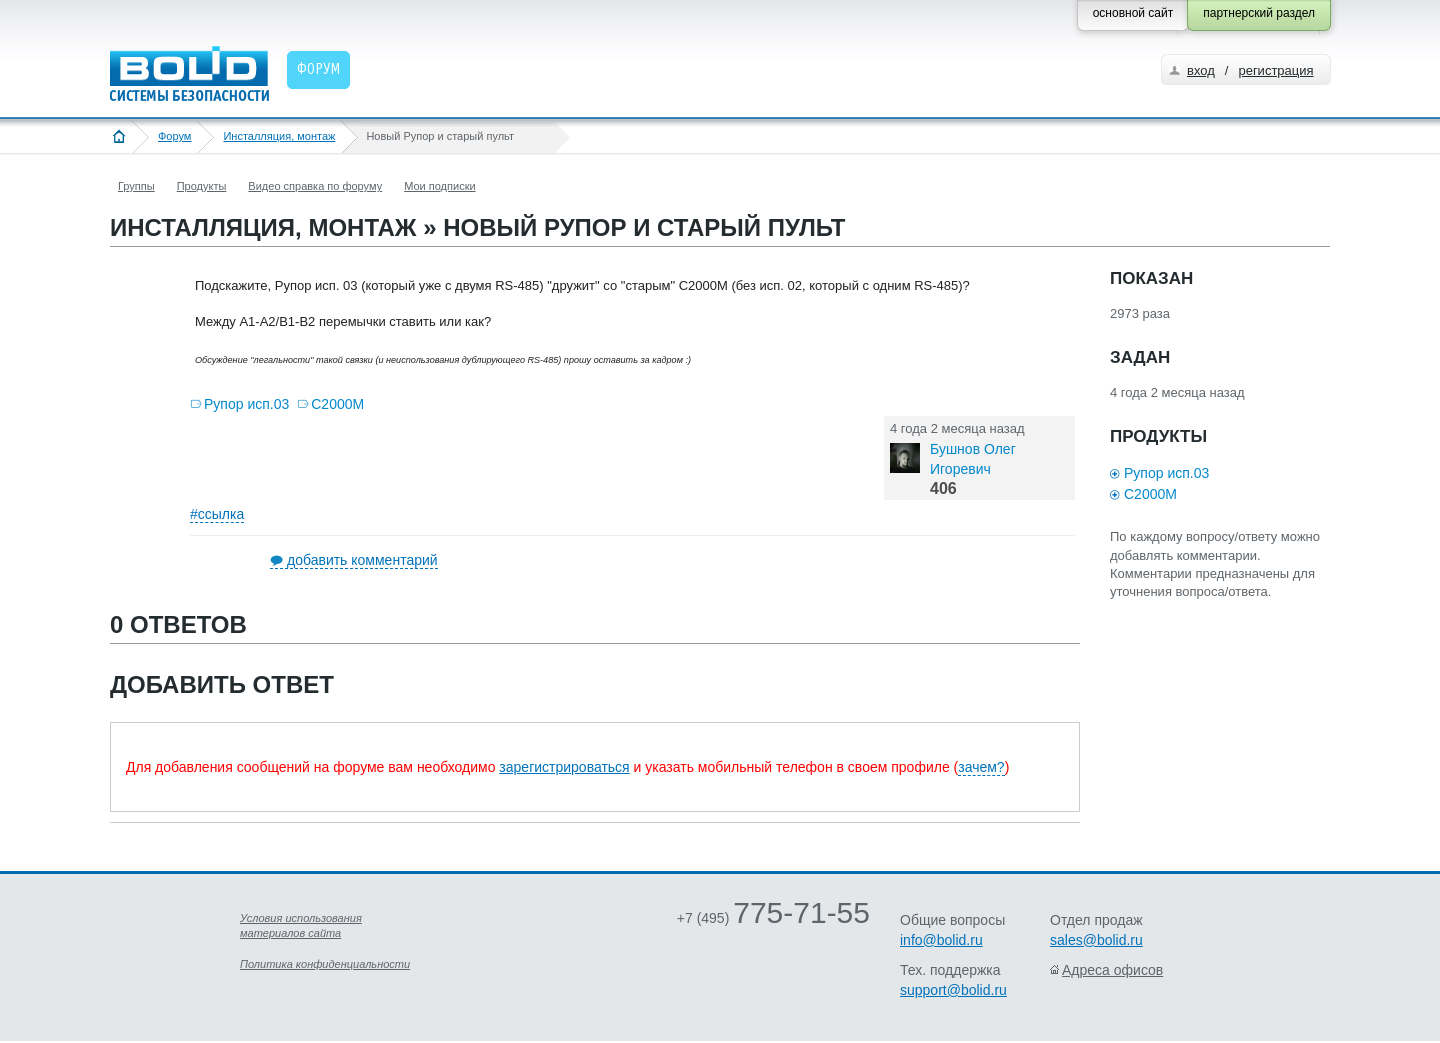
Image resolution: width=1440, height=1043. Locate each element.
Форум (174, 136)
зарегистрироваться (564, 767)
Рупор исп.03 (246, 404)
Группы (136, 186)
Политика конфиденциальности (325, 964)
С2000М (337, 404)
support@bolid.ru (953, 990)
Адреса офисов (1112, 970)
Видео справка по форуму (315, 186)
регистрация (1275, 70)
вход (1201, 70)
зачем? (981, 767)
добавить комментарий (362, 560)
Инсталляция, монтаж (279, 136)
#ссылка (217, 514)
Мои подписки (439, 186)
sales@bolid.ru (1096, 940)
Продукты (202, 186)
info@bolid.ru (941, 940)
